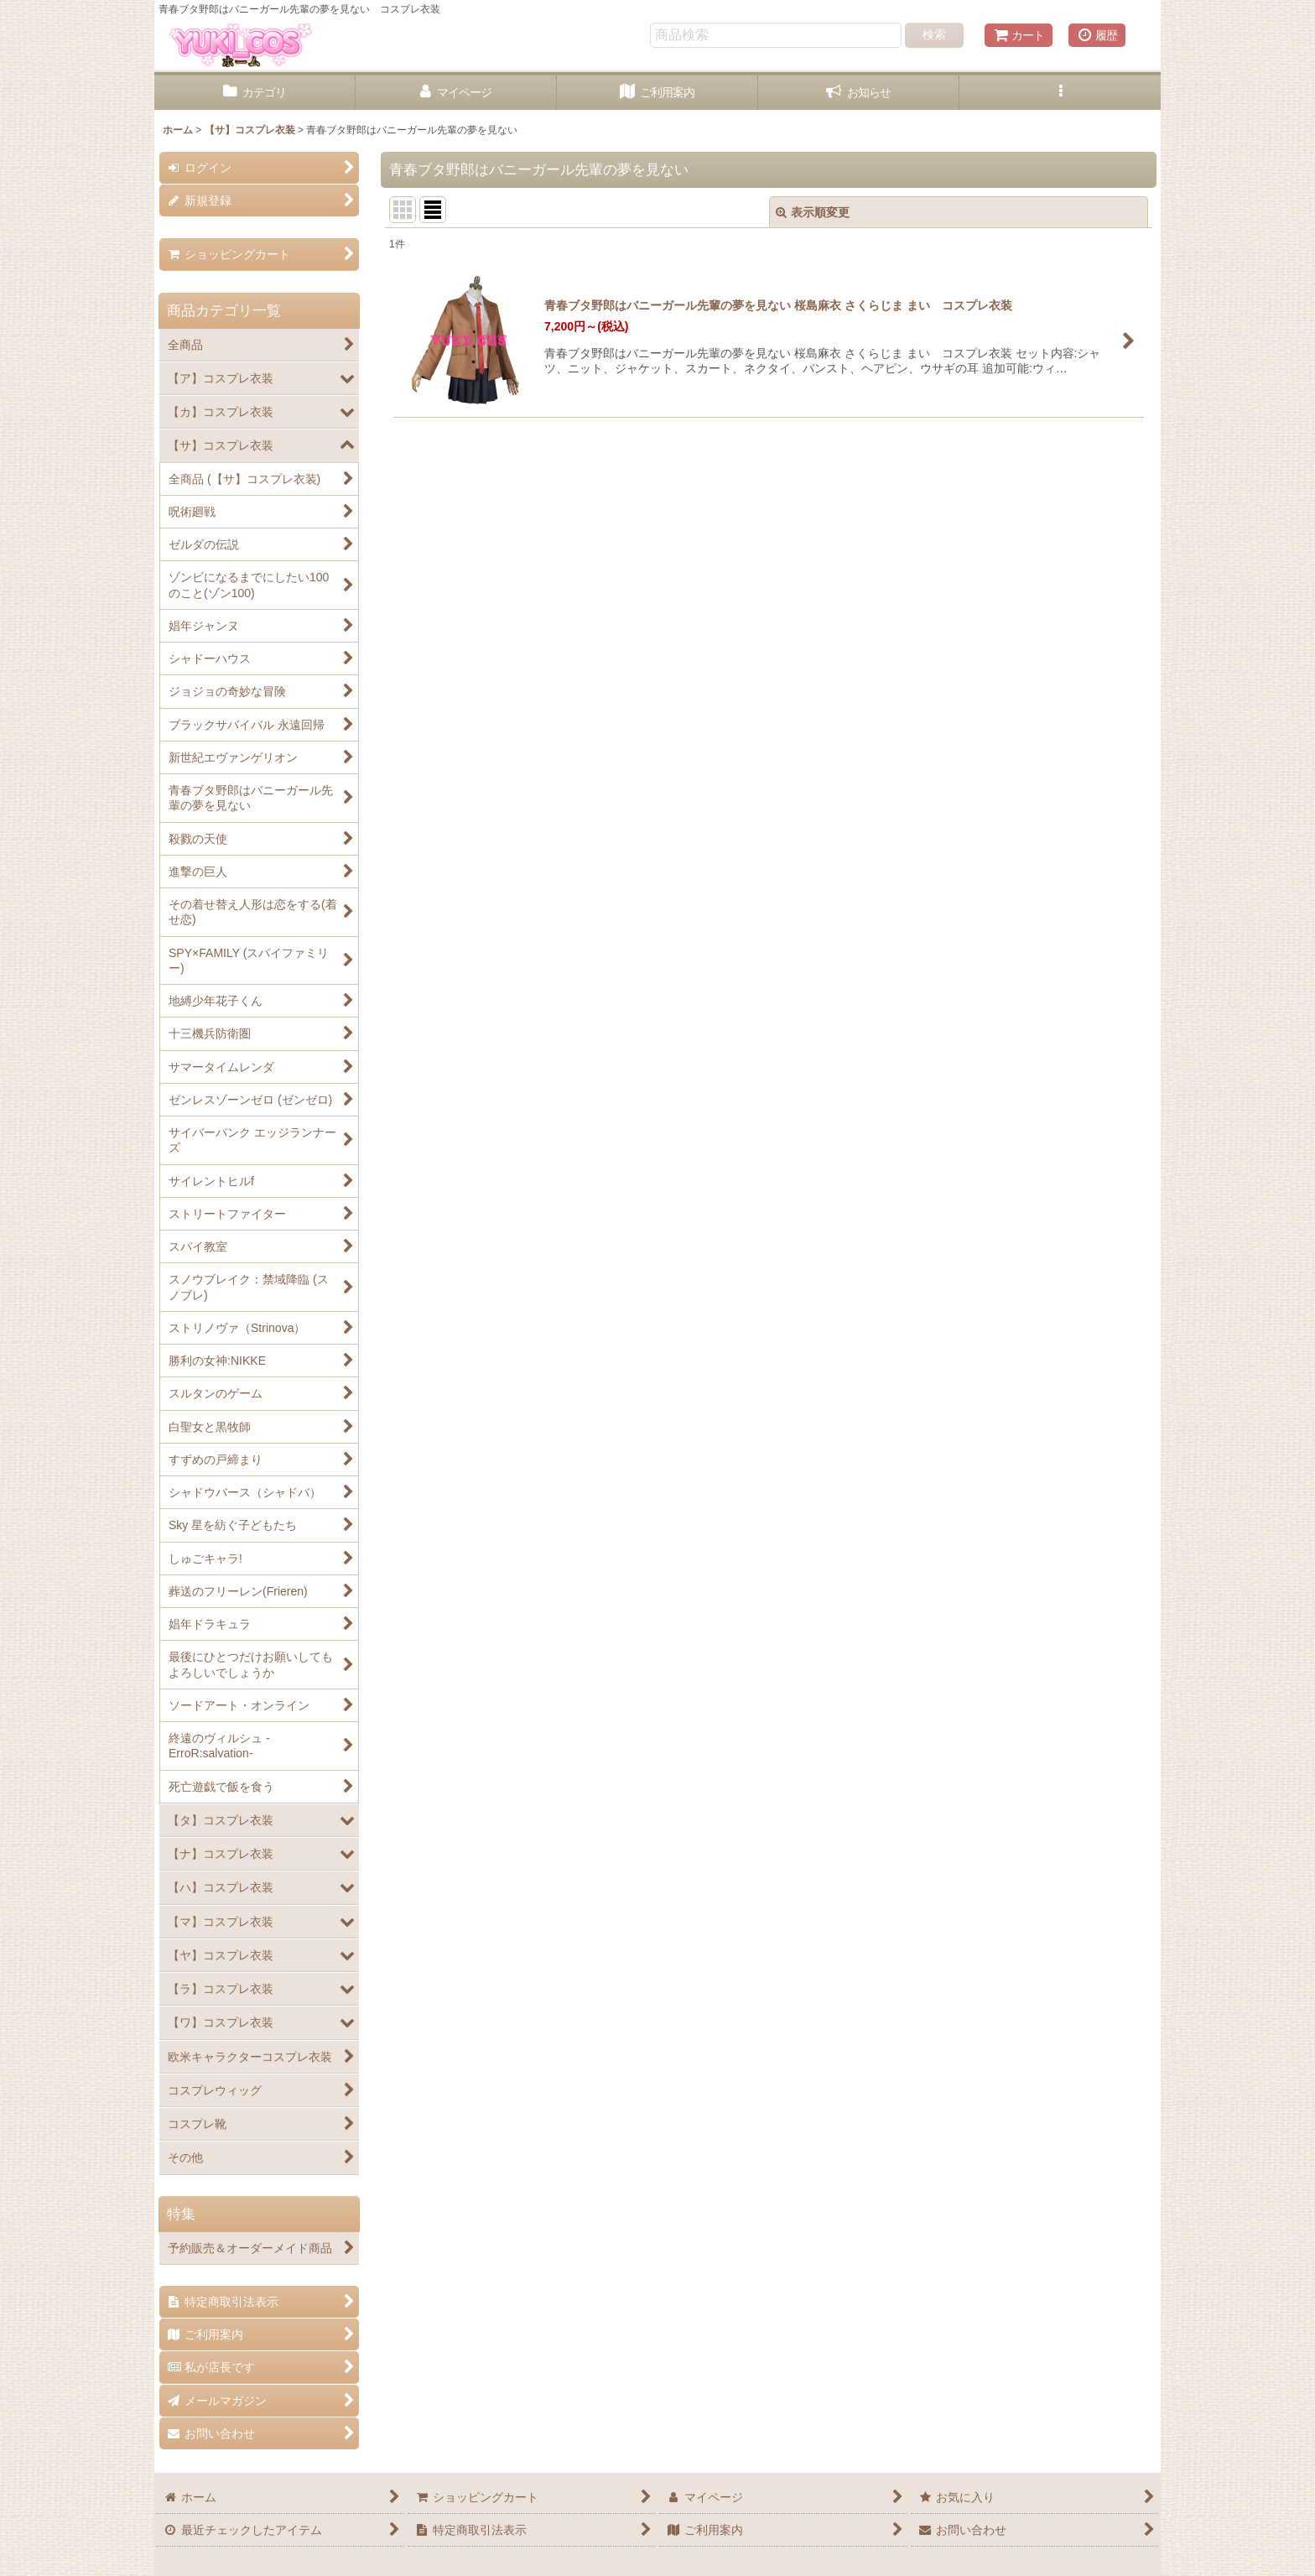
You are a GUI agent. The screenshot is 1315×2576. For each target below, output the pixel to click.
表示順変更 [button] (813, 212)
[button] (1060, 92)
